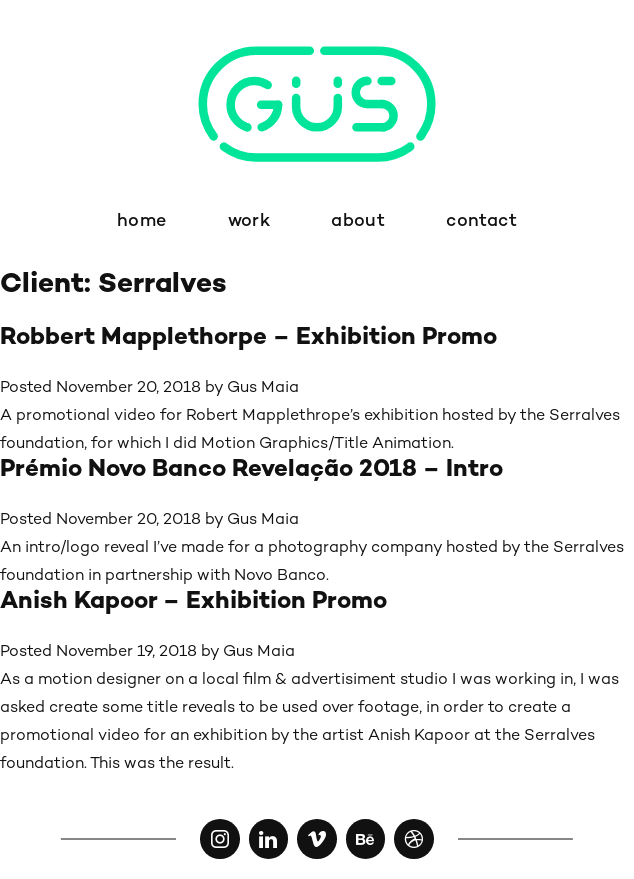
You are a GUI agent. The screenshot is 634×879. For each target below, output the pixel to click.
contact (481, 221)
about (358, 221)
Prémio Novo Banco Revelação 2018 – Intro (251, 470)
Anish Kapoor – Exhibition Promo (193, 602)
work (249, 221)
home (141, 221)
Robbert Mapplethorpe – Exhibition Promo (248, 338)
